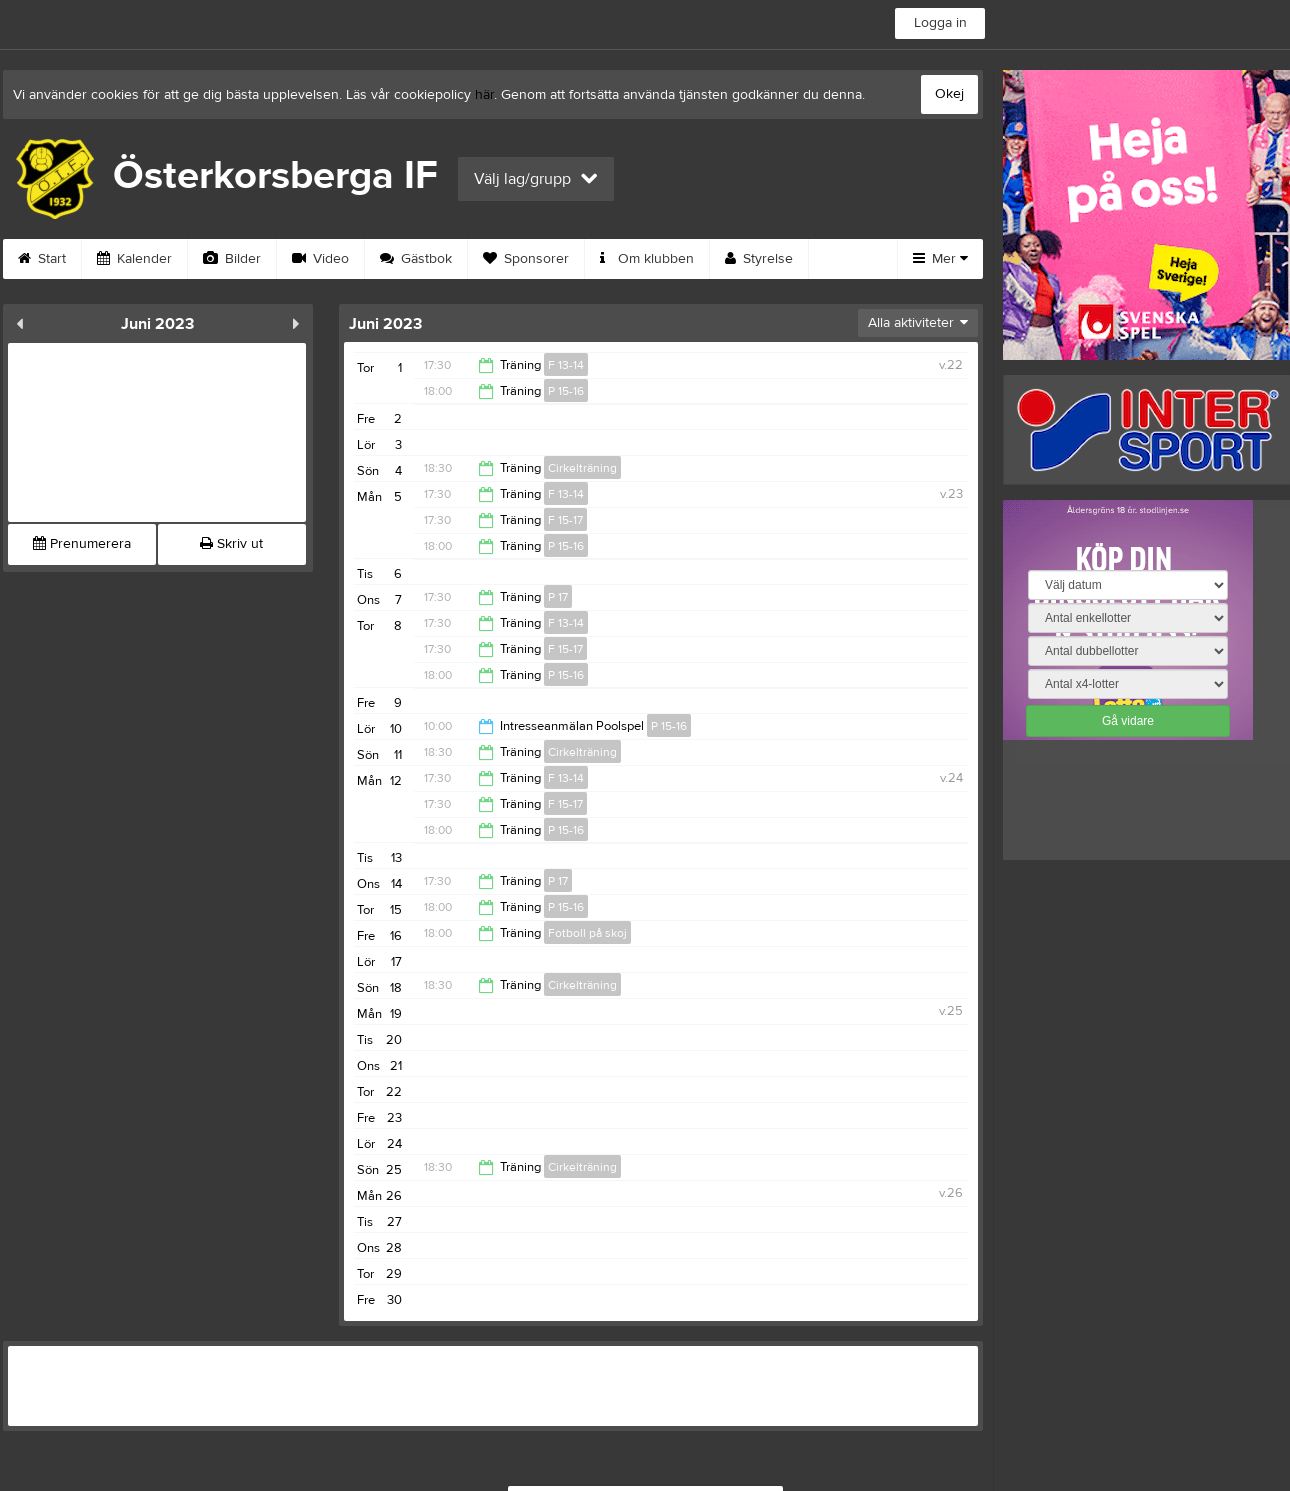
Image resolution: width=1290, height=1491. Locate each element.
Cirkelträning (582, 468)
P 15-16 (566, 391)
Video (320, 259)
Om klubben (647, 259)
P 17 (558, 597)
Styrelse (759, 259)
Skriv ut (231, 544)
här (484, 95)
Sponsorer (526, 259)
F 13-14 (566, 365)
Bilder (232, 259)
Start (42, 259)
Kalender (134, 259)
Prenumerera (82, 544)
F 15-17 (565, 520)
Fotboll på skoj (587, 933)
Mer (940, 259)
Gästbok (416, 259)
